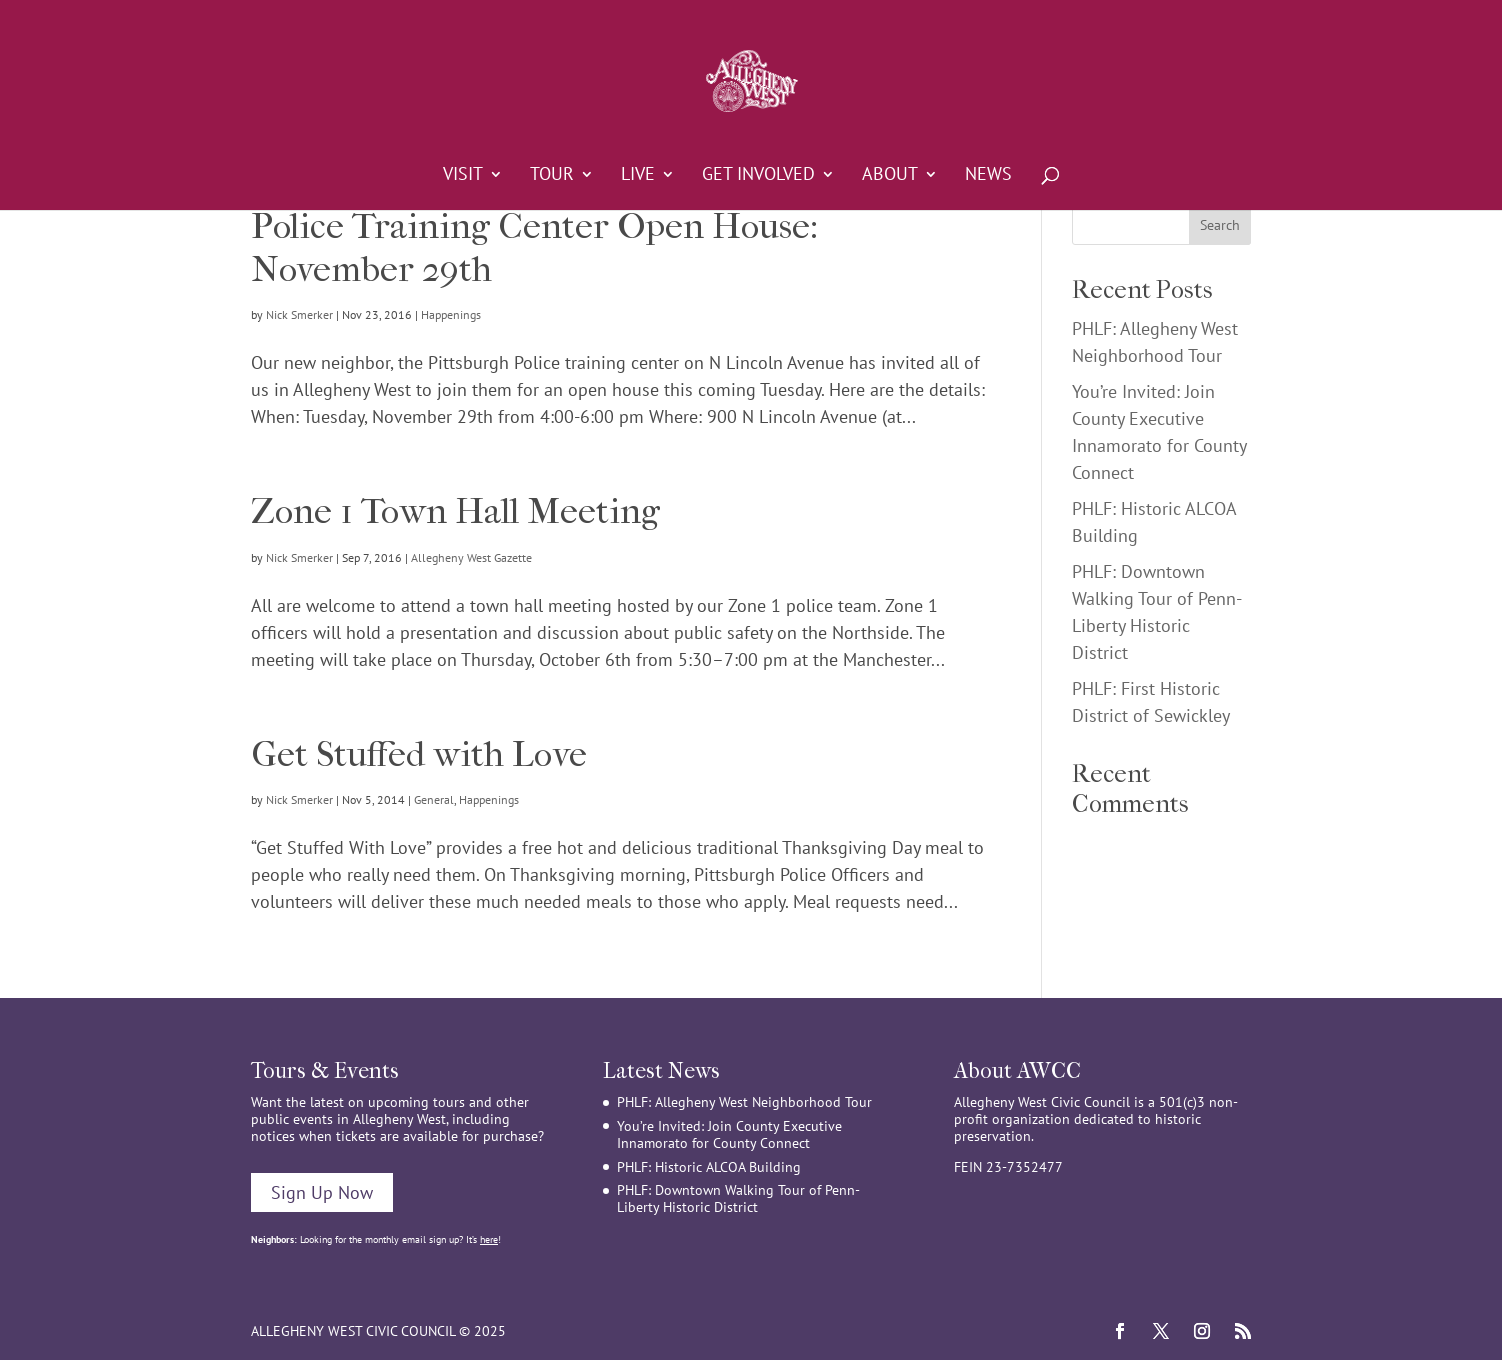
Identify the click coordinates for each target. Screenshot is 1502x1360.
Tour (552, 176)
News (988, 176)
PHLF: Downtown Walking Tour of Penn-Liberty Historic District (738, 1198)
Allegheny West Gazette (471, 557)
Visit (463, 176)
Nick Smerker (299, 314)
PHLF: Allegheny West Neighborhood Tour (744, 1102)
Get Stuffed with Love (419, 754)
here (489, 1239)
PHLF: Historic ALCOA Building (709, 1167)
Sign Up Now (322, 1192)
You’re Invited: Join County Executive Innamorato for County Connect (729, 1134)
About (890, 176)
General (434, 799)
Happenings (451, 314)
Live (638, 176)
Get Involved (758, 176)
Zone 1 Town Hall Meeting (455, 511)
